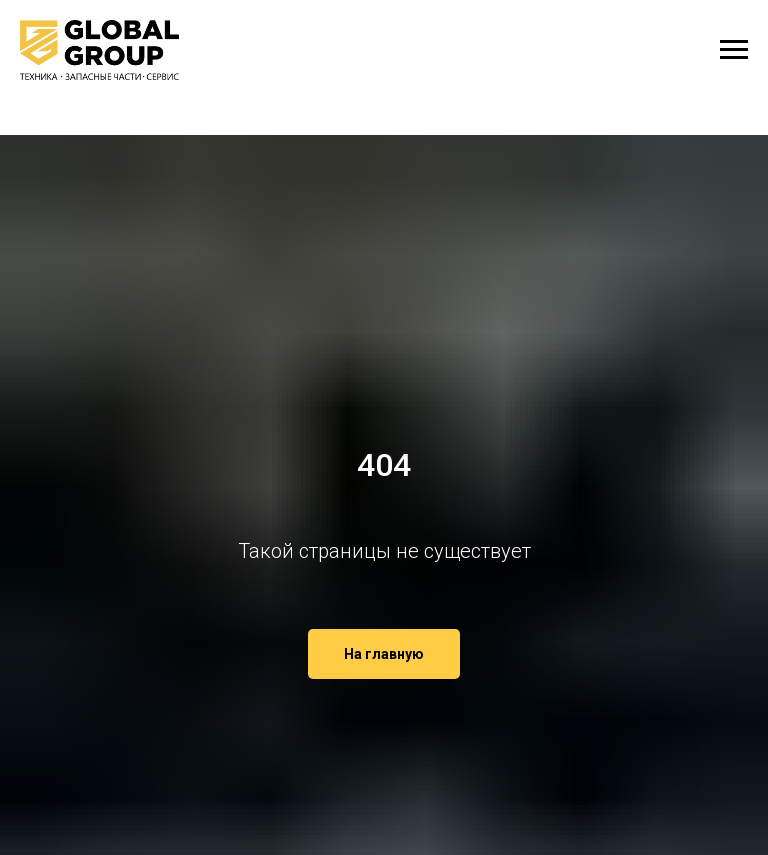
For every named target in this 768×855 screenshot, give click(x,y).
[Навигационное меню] (734, 50)
